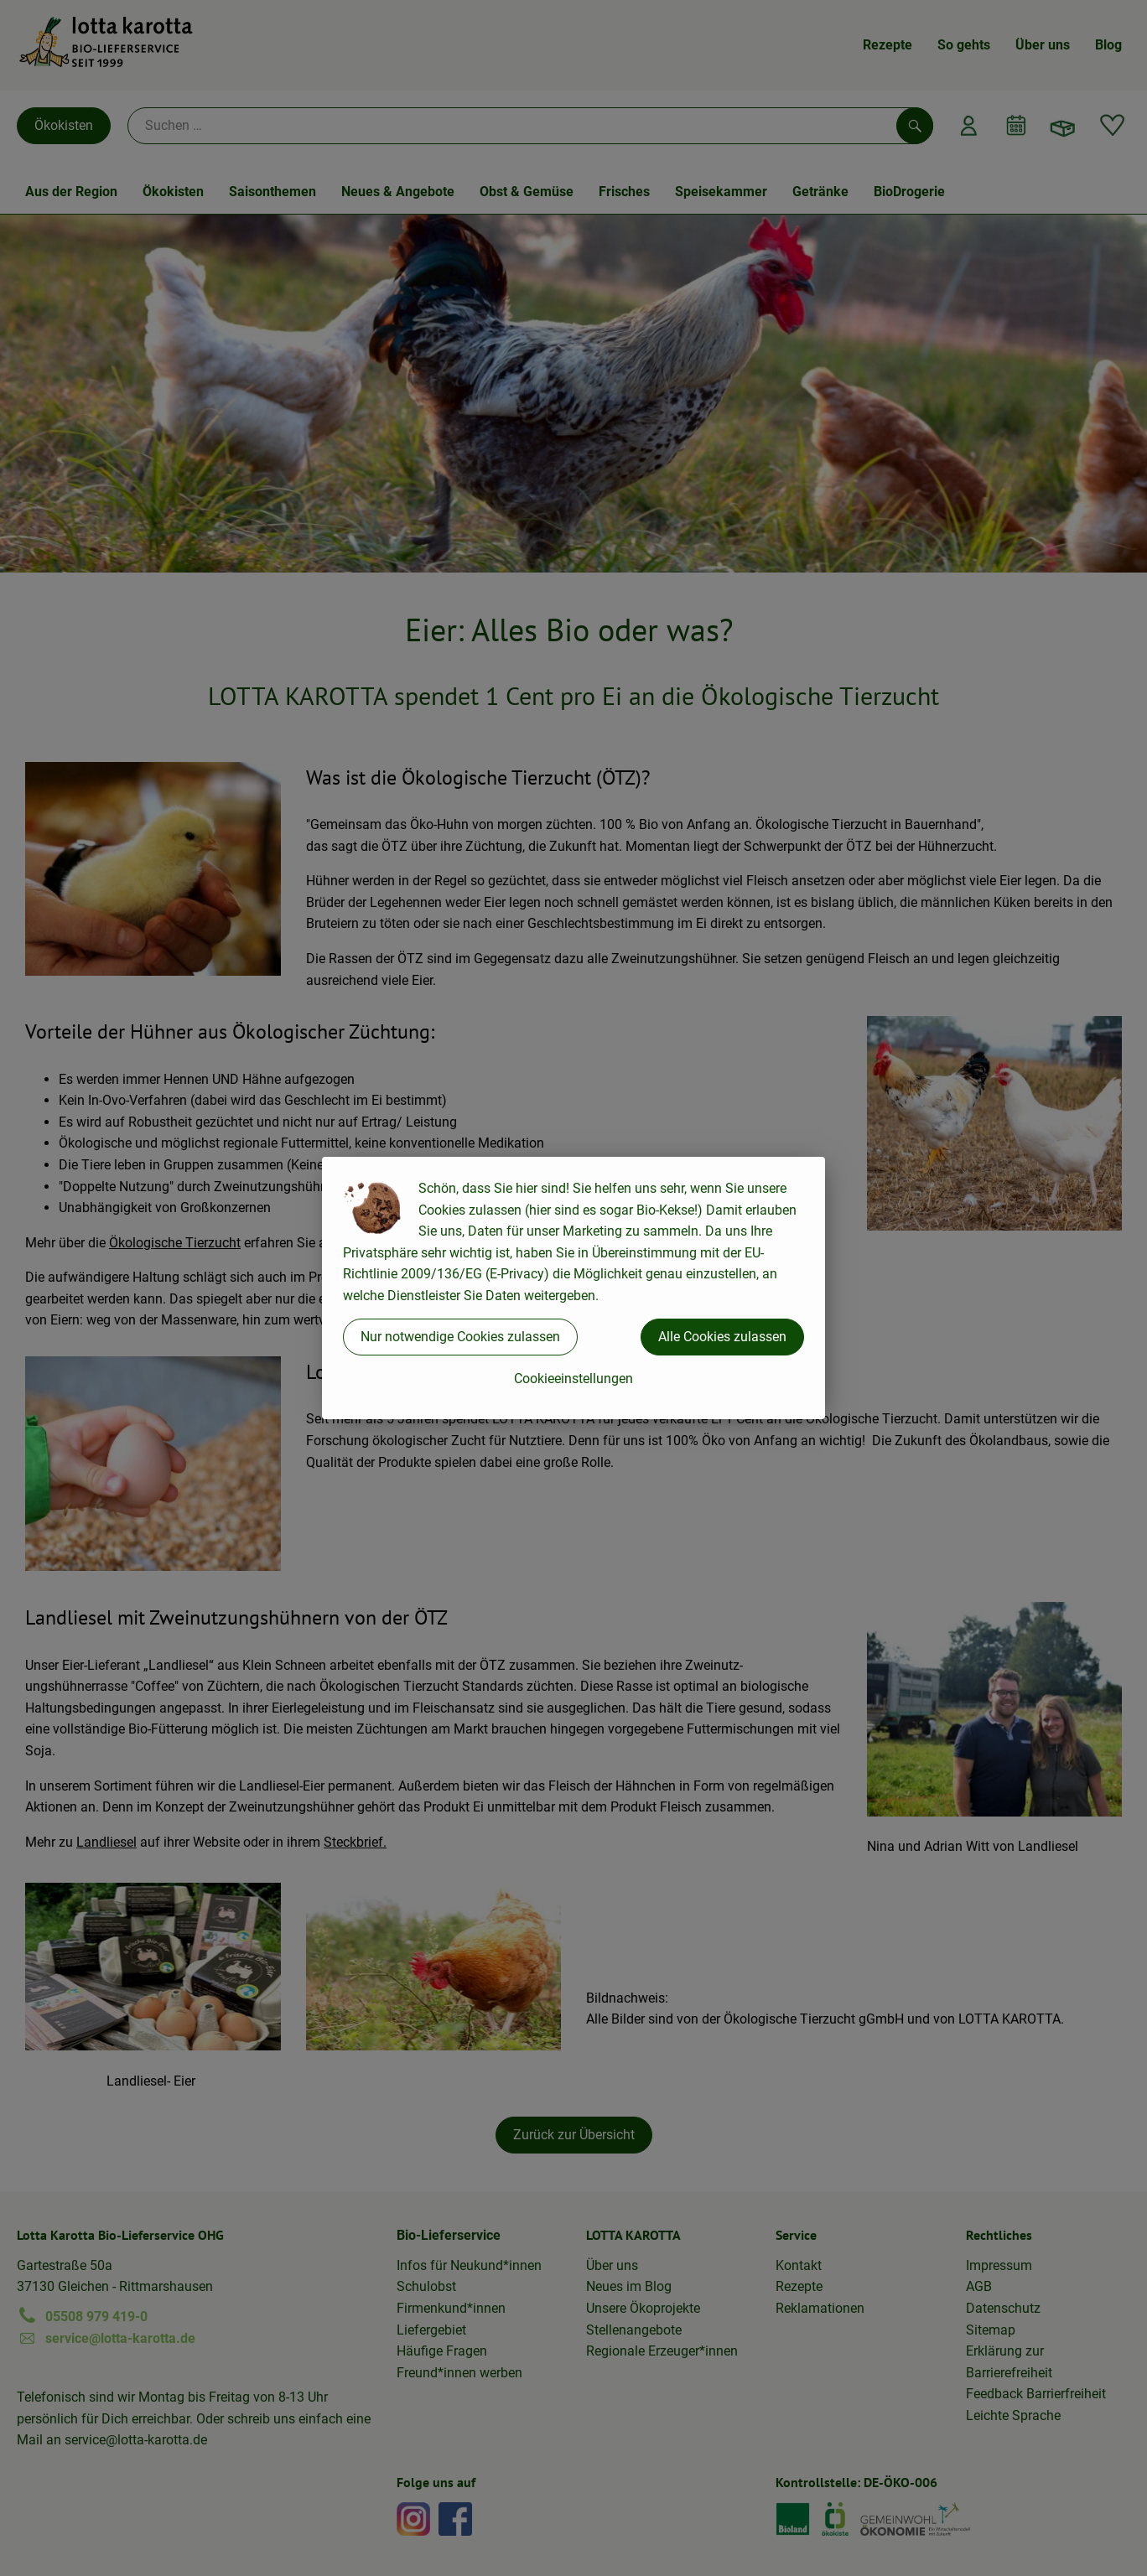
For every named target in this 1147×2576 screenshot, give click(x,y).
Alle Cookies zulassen (722, 1337)
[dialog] (573, 1288)
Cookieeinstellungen (573, 1378)
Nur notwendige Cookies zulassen (460, 1337)
